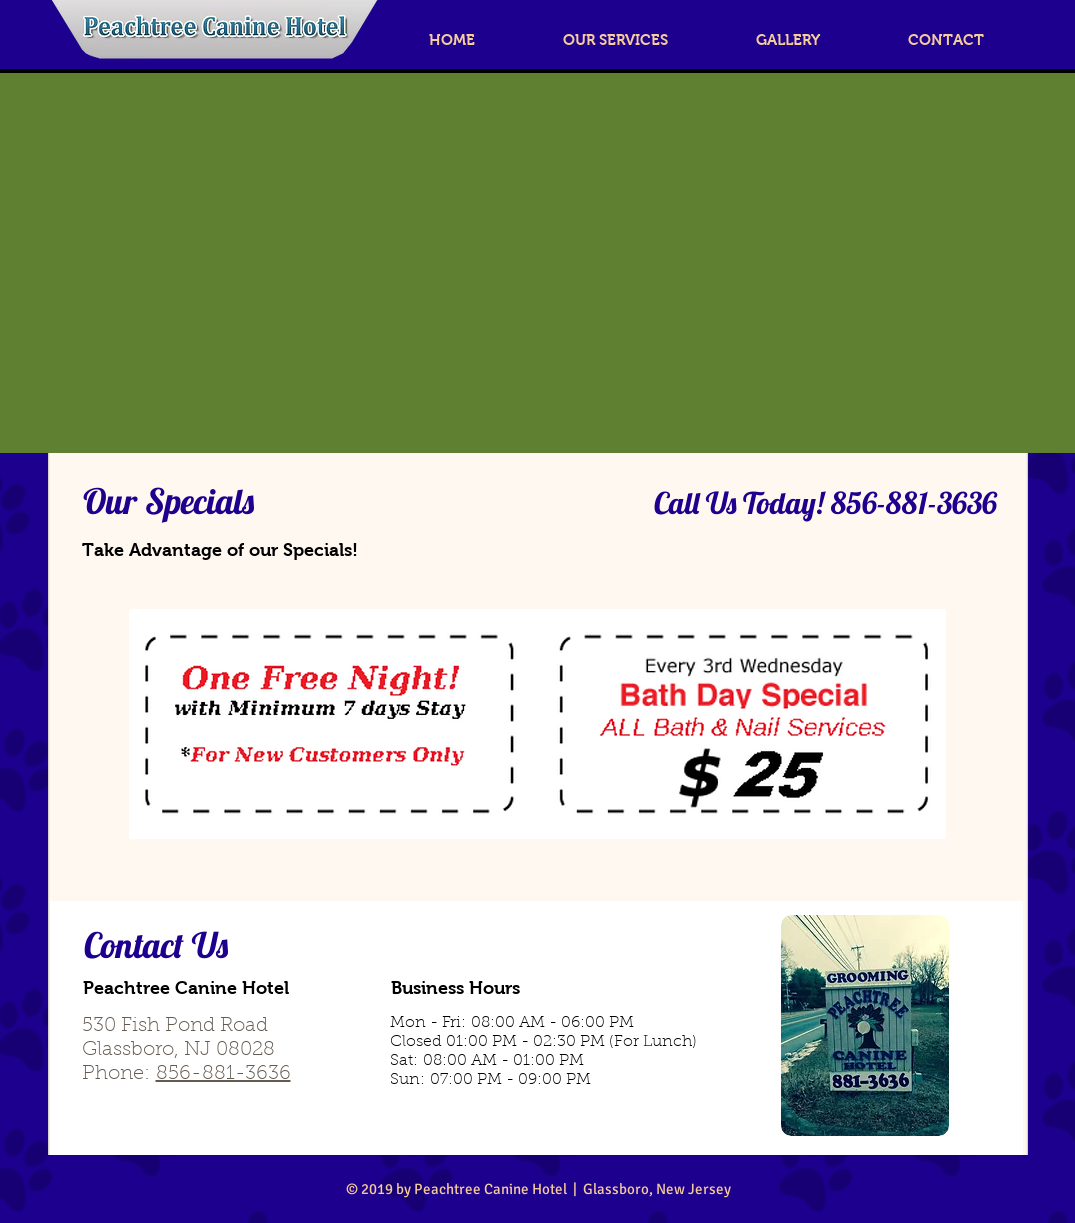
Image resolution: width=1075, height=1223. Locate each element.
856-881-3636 (223, 1074)
